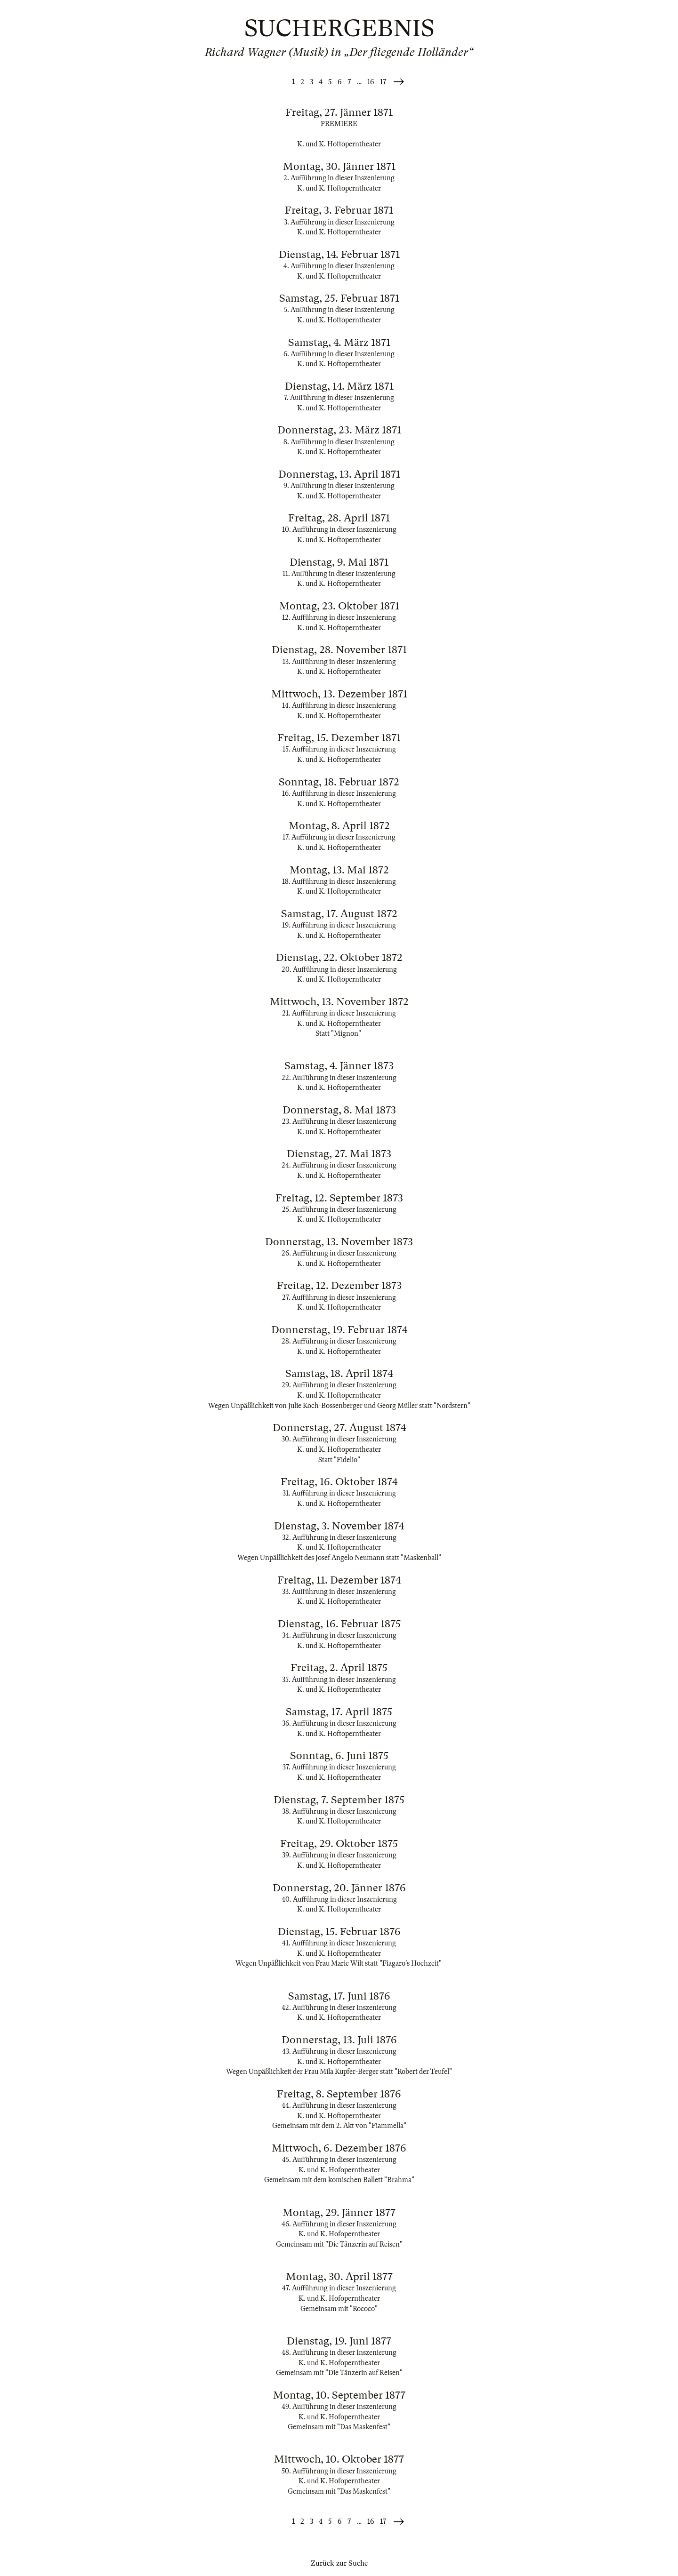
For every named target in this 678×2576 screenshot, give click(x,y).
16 (370, 82)
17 (383, 82)
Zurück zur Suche (339, 2563)
